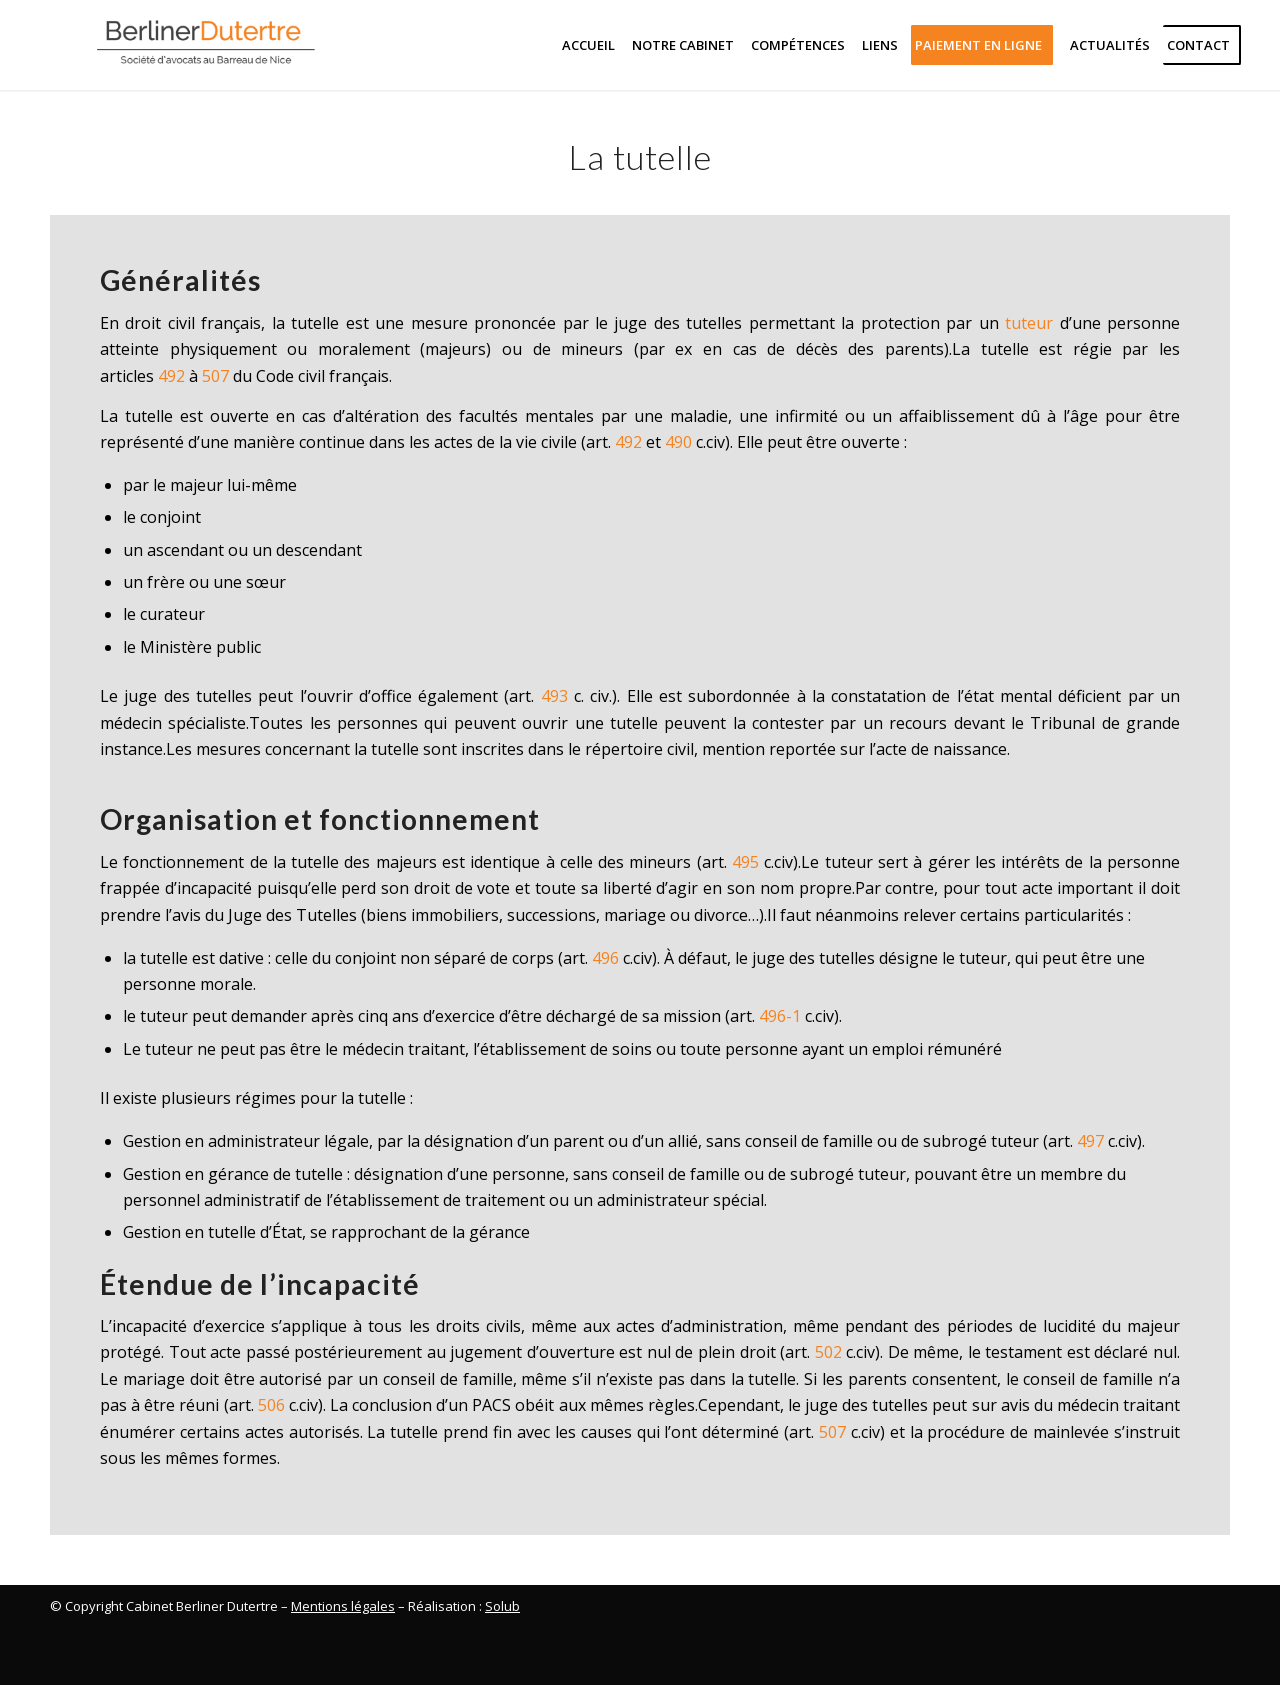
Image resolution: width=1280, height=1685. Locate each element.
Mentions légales (343, 1606)
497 (1090, 1141)
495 (745, 862)
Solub (502, 1606)
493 (554, 696)
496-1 (780, 1016)
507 (215, 376)
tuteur (1029, 323)
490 (678, 442)
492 (171, 376)
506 (271, 1405)
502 (828, 1352)
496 (605, 958)
